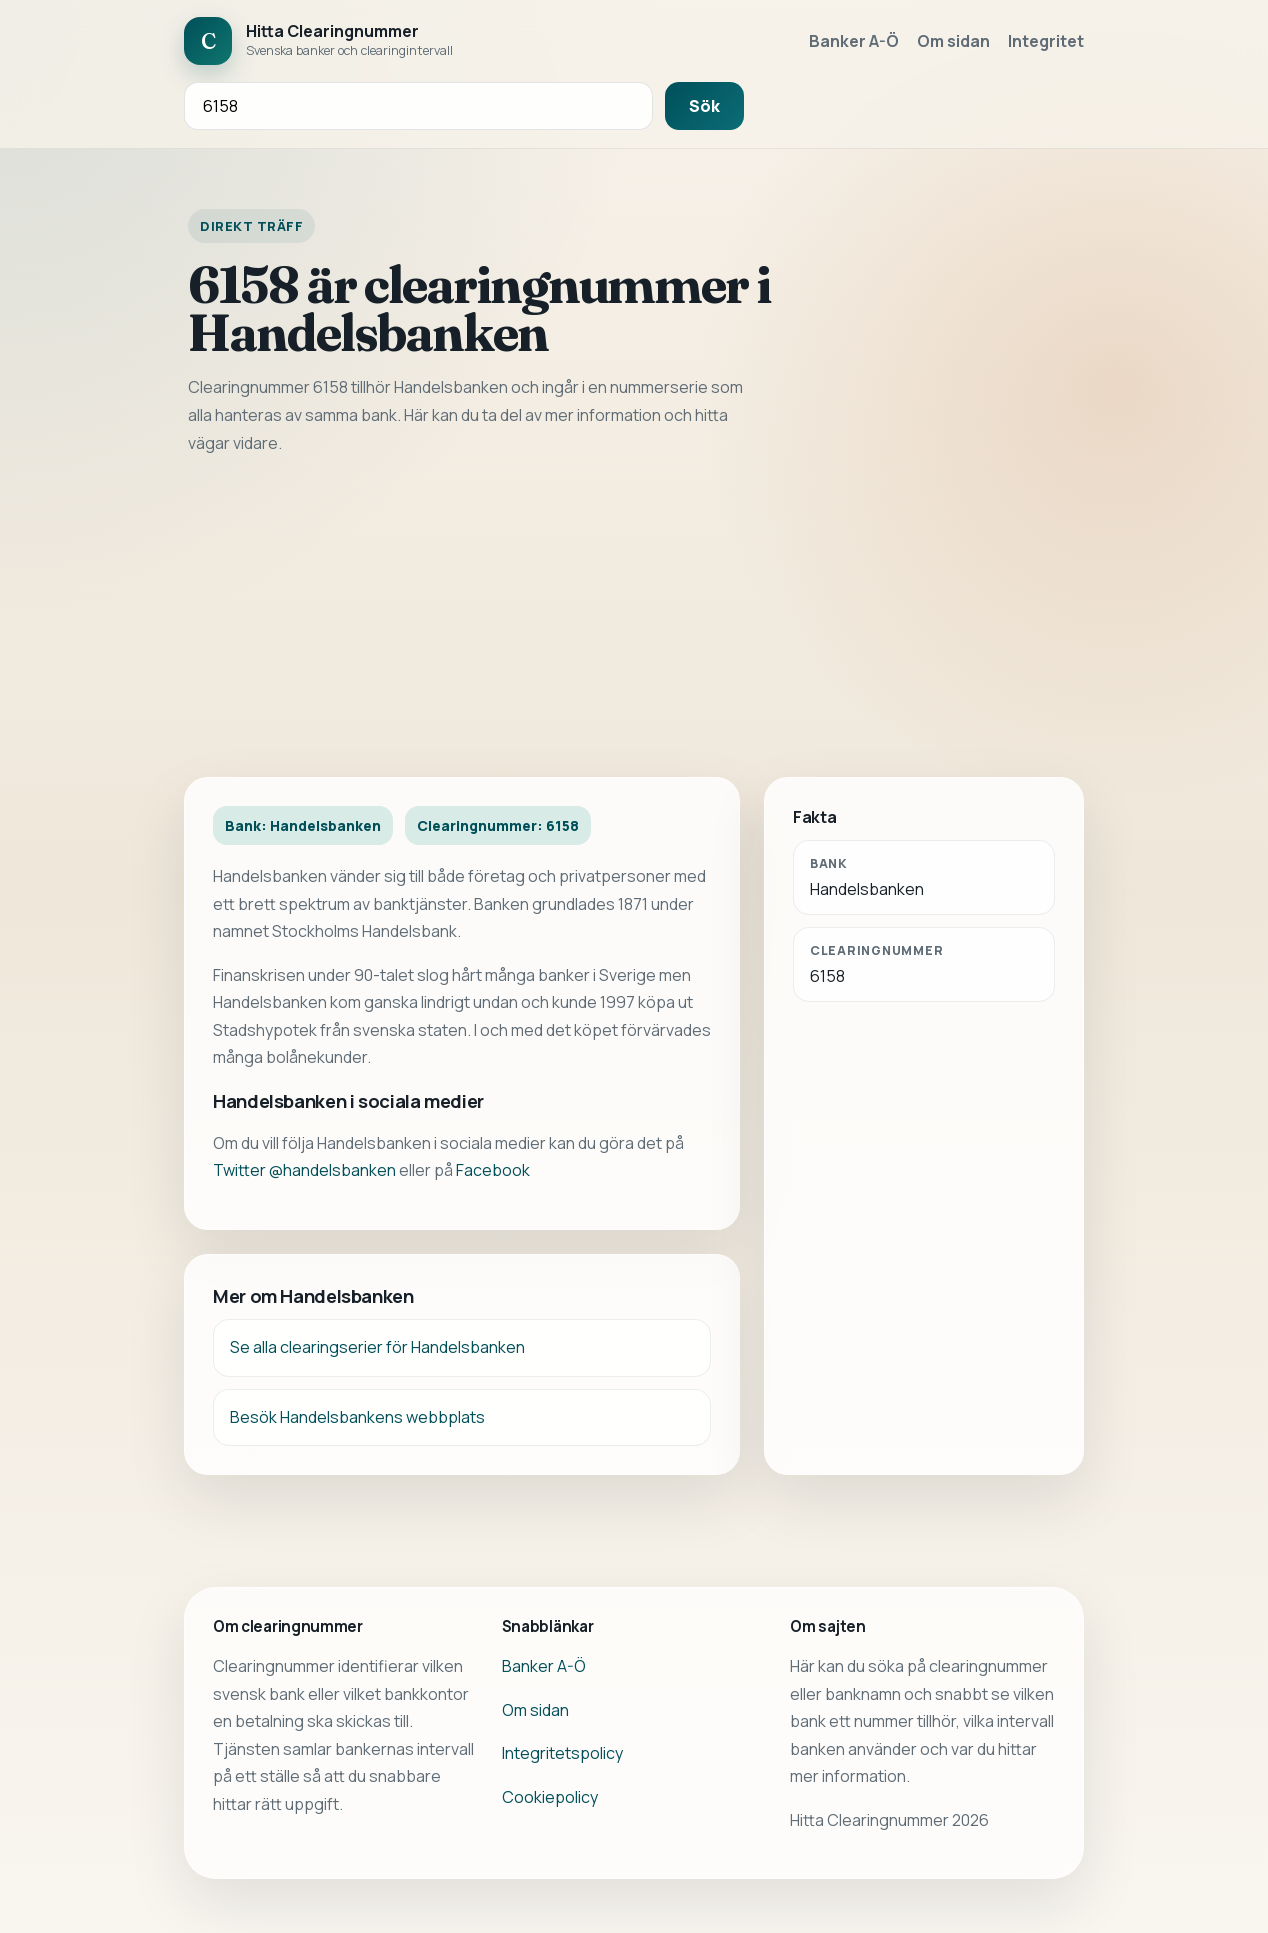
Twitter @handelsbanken (304, 1170)
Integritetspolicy (562, 1753)
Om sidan (953, 41)
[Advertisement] (634, 617)
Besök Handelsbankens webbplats (357, 1417)
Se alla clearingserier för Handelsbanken (377, 1347)
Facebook (493, 1170)
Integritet (1046, 41)
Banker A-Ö (854, 41)
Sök (704, 106)
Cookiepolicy (550, 1797)
